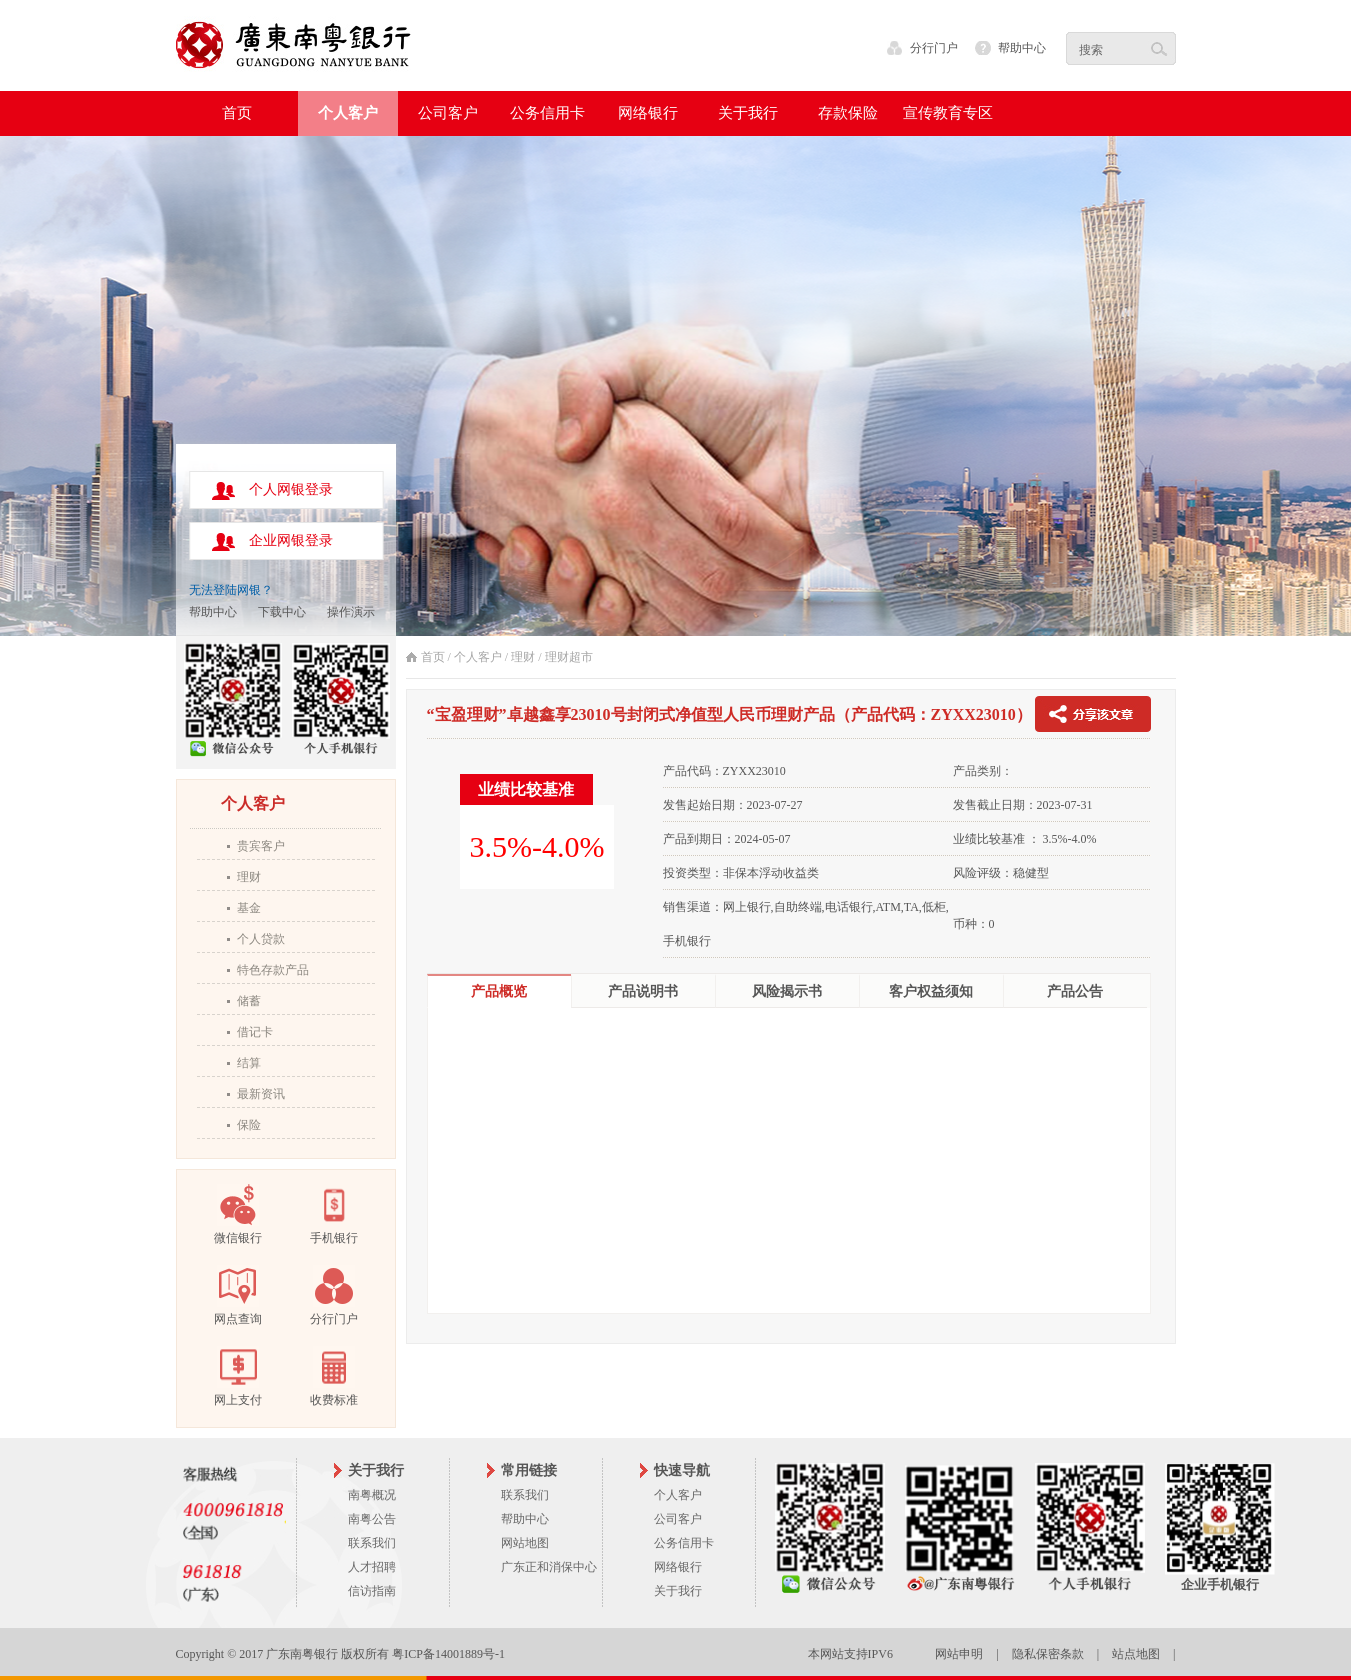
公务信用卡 (684, 1543)
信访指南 (372, 1591)
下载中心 (282, 612)
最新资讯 (261, 1094)
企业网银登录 (291, 540)
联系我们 (372, 1543)
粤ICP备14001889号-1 (448, 1654)
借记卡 (255, 1032)
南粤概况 (372, 1495)
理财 (249, 877)
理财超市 (569, 657)
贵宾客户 (261, 846)
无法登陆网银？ (231, 590)
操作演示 (351, 612)
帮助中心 (1022, 48)
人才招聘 (372, 1567)
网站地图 (525, 1543)
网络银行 (678, 1567)
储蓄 (249, 1001)
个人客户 (478, 657)
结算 (249, 1063)
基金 (249, 908)
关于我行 (678, 1591)
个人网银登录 (291, 489)
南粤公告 (372, 1519)
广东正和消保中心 (549, 1567)
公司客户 (678, 1519)
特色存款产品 (273, 970)
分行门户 (934, 48)
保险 (249, 1125)
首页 (237, 113)
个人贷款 (261, 939)
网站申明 (959, 1654)
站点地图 (1136, 1654)
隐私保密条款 (1048, 1654)
